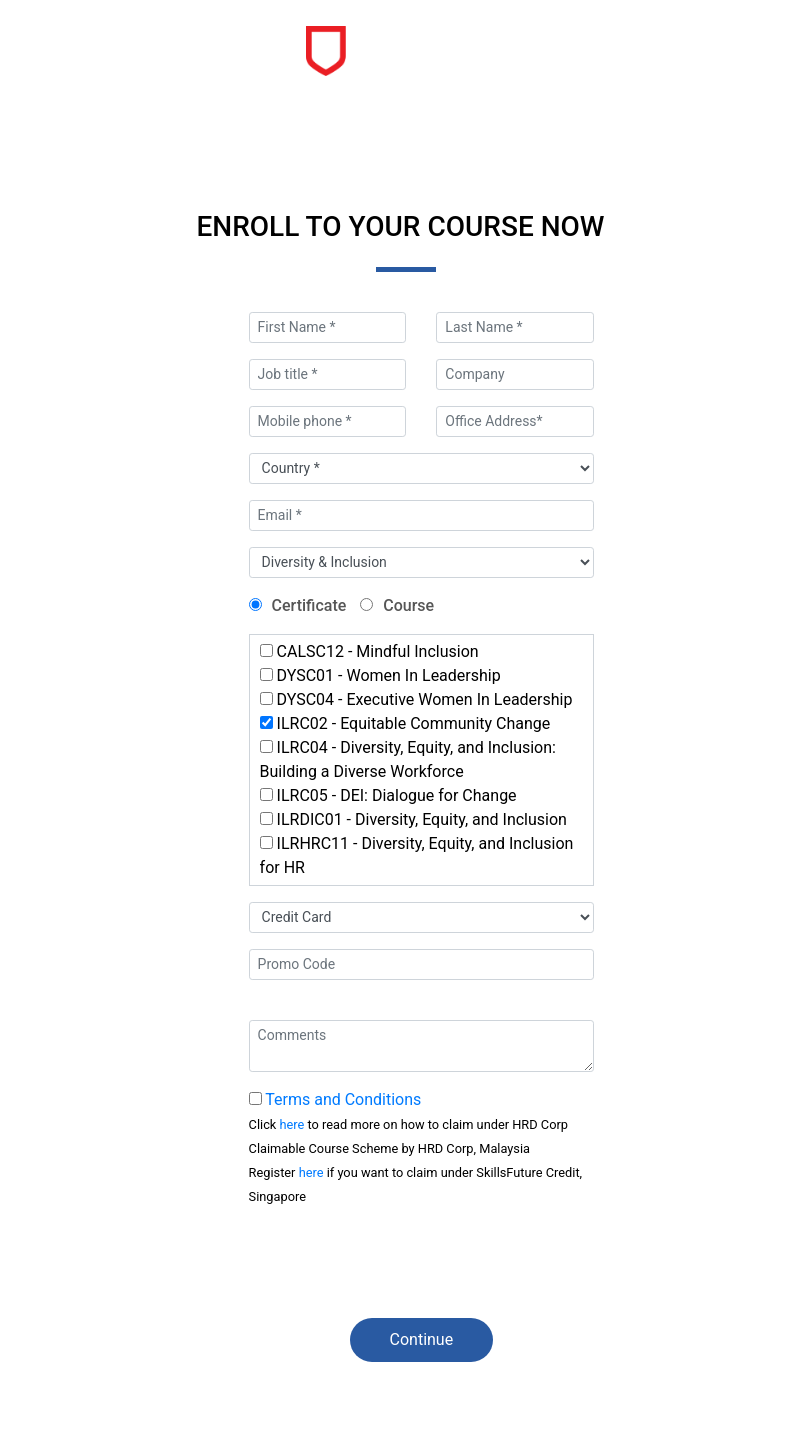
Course (408, 605)
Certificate (309, 605)
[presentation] (401, 1263)
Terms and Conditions (343, 1099)
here (292, 1124)
